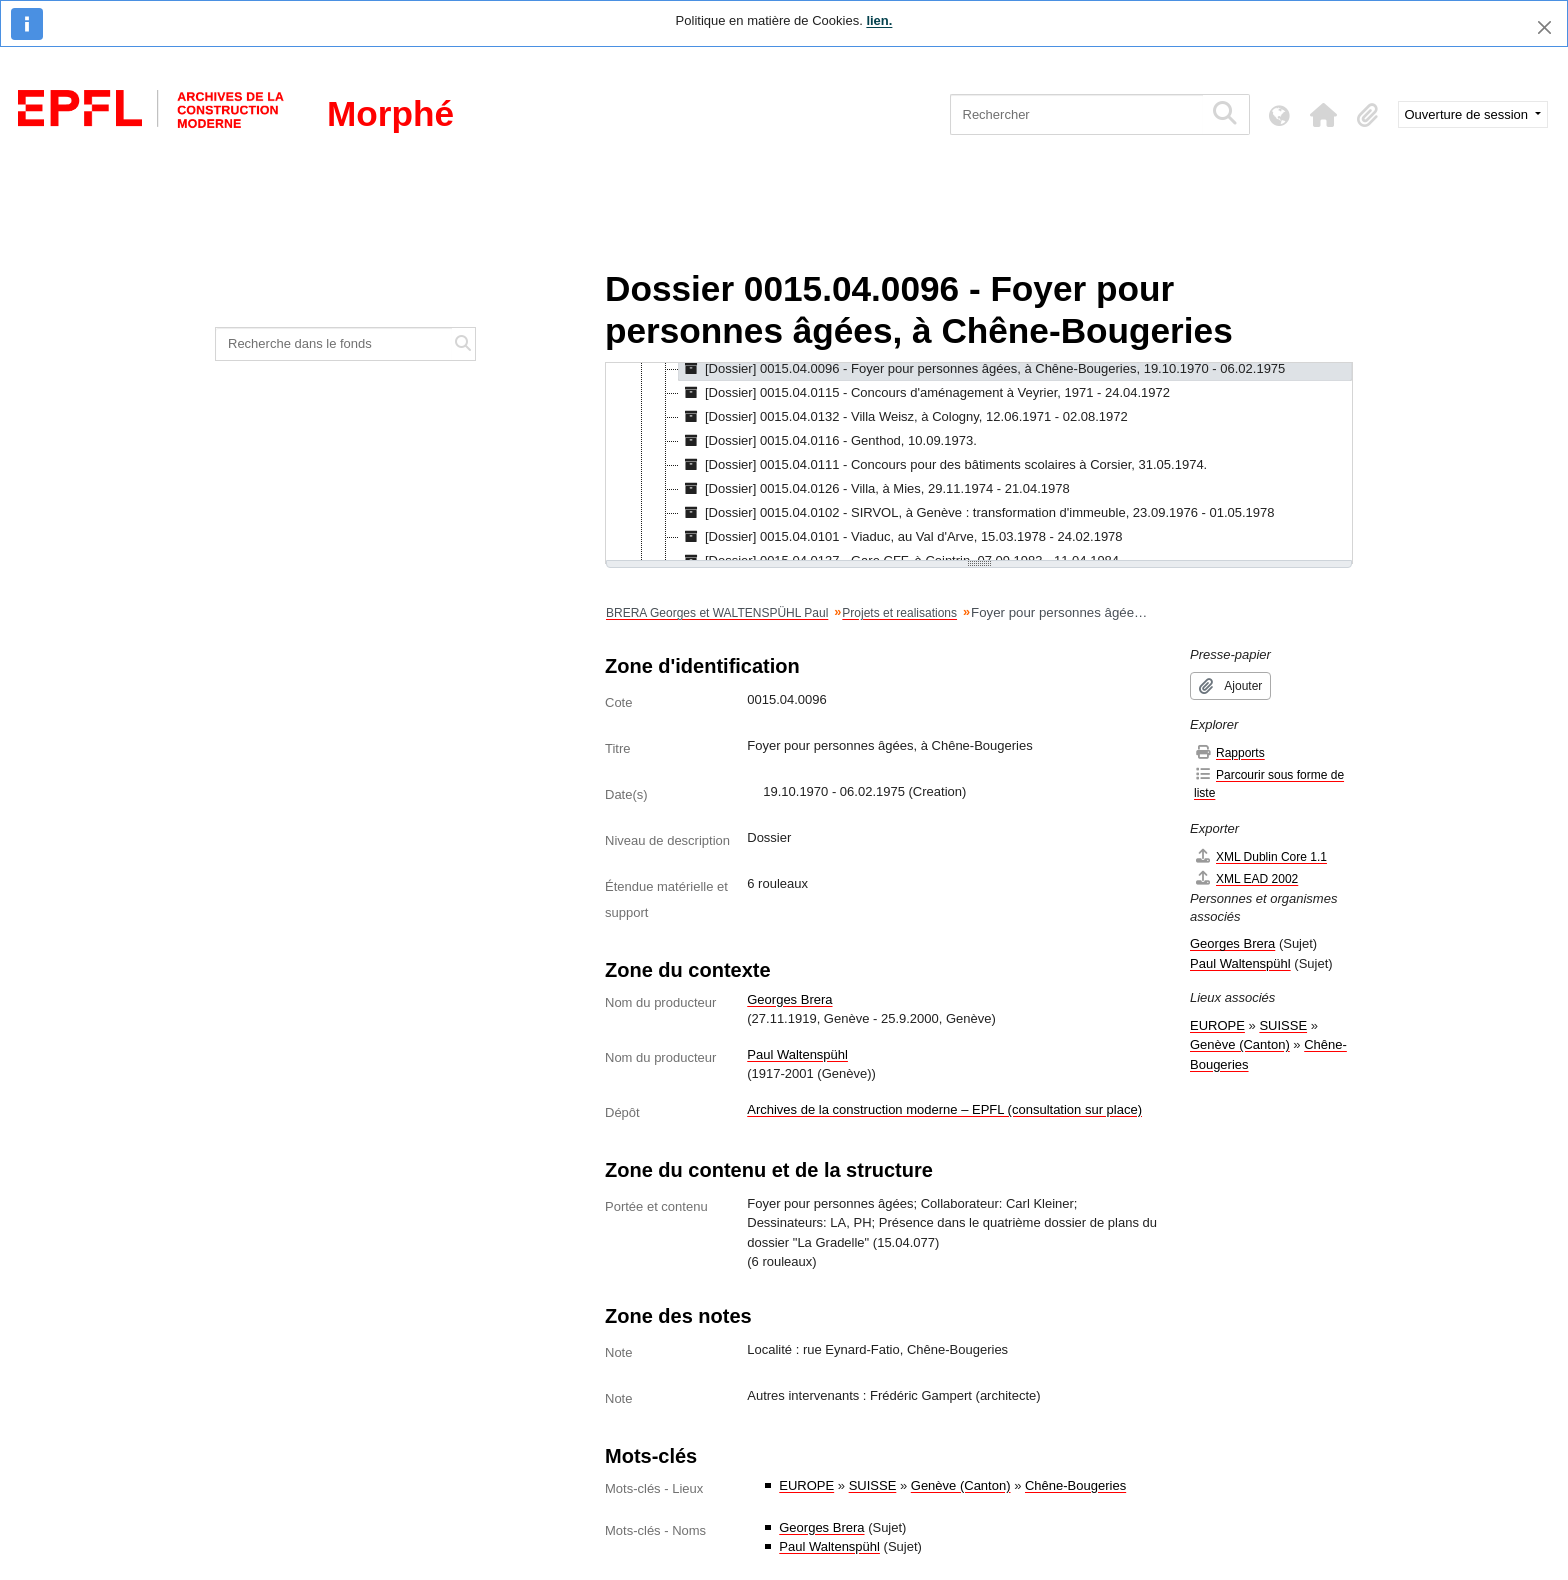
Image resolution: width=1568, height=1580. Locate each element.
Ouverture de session (1468, 114)
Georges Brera (789, 999)
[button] (1324, 115)
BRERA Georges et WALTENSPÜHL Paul (717, 613)
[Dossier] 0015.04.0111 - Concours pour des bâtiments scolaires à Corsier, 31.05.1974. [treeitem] (943, 465)
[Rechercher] (1076, 114)
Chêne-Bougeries (1075, 1485)
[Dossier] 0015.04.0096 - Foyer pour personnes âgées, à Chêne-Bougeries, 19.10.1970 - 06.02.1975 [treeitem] (982, 369)
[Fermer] (1544, 27)
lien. (879, 20)
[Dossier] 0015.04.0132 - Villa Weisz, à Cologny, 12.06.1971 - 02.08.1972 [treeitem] (903, 417)
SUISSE (873, 1485)
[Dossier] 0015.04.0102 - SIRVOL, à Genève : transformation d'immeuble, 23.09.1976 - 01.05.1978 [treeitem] (977, 513)
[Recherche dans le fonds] (334, 344)
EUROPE (806, 1485)
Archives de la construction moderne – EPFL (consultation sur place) (944, 1109)
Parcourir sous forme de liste (1269, 783)
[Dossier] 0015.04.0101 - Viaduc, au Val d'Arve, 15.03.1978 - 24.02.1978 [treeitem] (901, 537)
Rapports (1229, 752)
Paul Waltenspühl (797, 1054)
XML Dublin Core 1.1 (1260, 856)
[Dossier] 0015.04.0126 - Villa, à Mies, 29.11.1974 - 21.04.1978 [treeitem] (874, 489)
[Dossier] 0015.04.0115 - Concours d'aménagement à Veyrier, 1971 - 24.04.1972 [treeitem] (924, 393)
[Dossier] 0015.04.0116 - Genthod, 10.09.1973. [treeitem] (828, 441)
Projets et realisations (899, 613)
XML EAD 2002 (1246, 878)
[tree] (979, 463)
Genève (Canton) (961, 1485)
